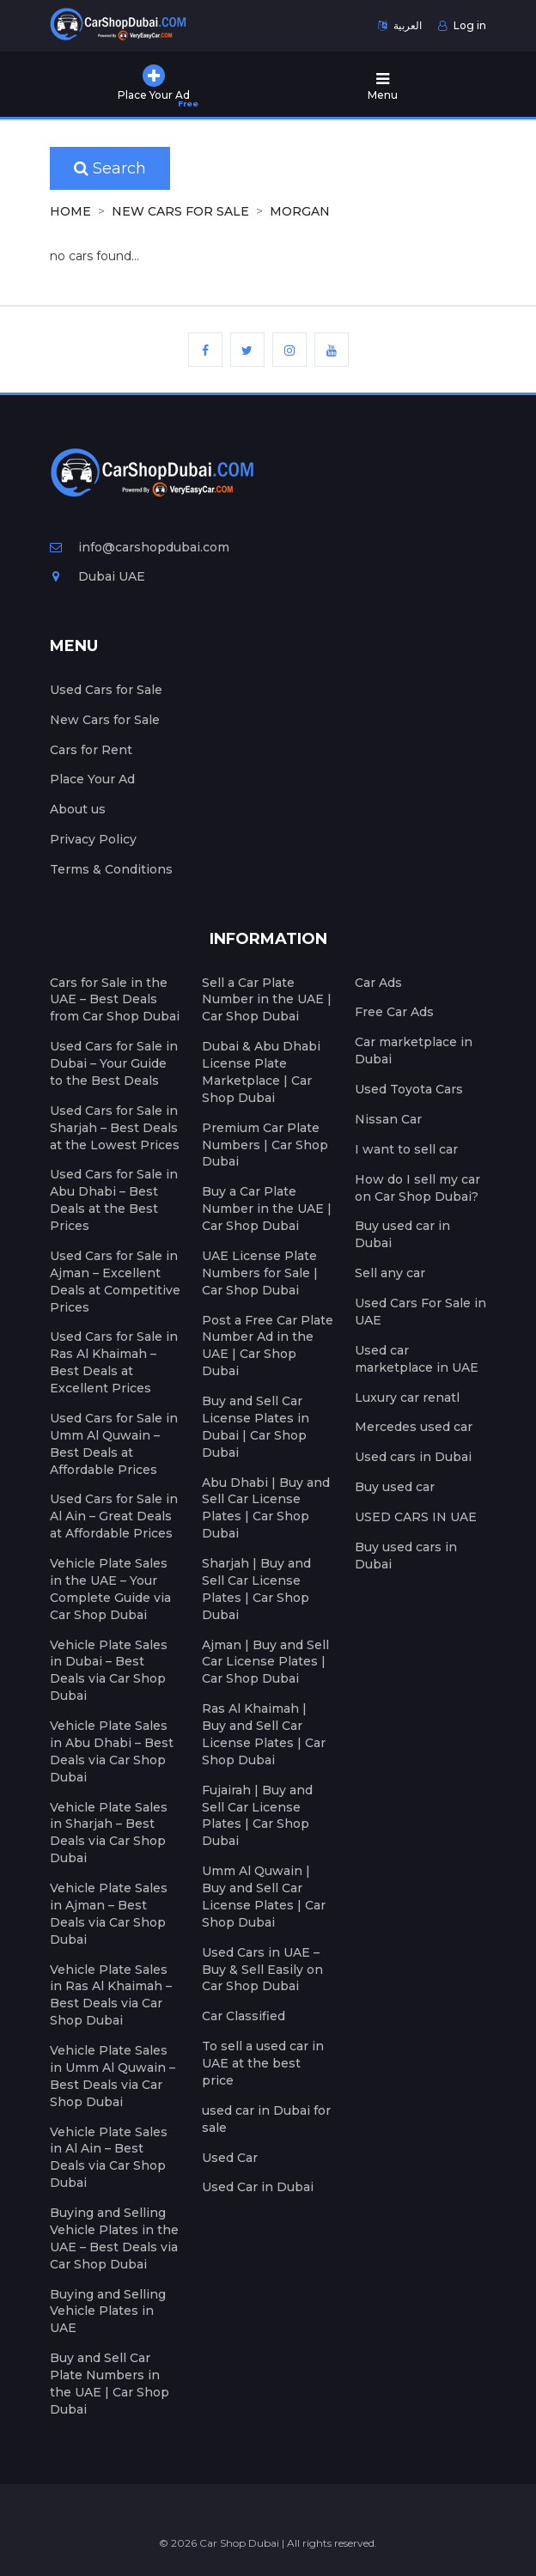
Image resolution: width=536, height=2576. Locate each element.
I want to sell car (406, 1149)
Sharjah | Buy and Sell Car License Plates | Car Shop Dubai (256, 1589)
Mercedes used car (413, 1426)
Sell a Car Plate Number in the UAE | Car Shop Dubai (267, 1000)
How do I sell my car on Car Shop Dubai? (417, 1188)
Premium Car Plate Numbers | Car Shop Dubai (265, 1145)
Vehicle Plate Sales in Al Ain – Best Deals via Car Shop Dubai (109, 2157)
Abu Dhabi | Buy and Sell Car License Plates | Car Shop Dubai (266, 1508)
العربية (400, 25)
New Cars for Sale (180, 211)
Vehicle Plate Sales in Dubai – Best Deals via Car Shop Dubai (109, 1670)
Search (110, 168)
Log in (462, 25)
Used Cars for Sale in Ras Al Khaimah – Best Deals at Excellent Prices (114, 1362)
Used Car (230, 2157)
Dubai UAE (97, 576)
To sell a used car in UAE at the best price (263, 2063)
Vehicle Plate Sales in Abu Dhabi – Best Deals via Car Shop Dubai (112, 1751)
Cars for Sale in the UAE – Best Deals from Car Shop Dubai (115, 1000)
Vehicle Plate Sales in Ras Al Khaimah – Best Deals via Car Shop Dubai (111, 1995)
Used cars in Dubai (413, 1457)
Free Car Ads (394, 1012)
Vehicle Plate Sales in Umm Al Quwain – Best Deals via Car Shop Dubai (112, 2076)
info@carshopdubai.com (139, 547)
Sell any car (390, 1273)
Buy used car (395, 1487)
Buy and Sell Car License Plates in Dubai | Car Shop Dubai (255, 1426)
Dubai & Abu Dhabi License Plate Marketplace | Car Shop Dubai (261, 1071)
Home (70, 211)
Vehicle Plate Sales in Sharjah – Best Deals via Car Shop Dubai (109, 1833)
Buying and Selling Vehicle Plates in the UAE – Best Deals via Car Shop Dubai (114, 2238)
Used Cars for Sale (106, 689)
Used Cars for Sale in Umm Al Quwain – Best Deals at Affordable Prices (114, 1443)
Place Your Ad (92, 779)
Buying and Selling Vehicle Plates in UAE (108, 2311)
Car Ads (378, 982)
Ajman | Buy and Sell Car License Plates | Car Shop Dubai (265, 1662)
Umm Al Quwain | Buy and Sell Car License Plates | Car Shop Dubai (264, 1896)
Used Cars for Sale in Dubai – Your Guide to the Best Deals (114, 1063)
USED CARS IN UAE (416, 1517)
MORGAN (300, 211)
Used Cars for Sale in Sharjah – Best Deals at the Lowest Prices (115, 1128)
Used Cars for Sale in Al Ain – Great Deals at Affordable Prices (114, 1516)
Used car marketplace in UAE (416, 1359)
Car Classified (243, 2016)
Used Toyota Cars (409, 1089)
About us (78, 809)
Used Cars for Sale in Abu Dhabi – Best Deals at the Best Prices (114, 1199)
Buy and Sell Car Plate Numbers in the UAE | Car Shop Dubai (109, 2383)
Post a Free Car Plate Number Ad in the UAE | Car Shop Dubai (267, 1345)
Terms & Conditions (111, 869)
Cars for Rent (91, 750)
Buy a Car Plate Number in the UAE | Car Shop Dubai (267, 1208)
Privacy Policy (93, 839)
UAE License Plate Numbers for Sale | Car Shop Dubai (260, 1273)
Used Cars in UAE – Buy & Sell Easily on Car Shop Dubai (262, 1969)
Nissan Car (388, 1119)
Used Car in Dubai (258, 2187)
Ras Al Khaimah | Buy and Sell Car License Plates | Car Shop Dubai (264, 1734)
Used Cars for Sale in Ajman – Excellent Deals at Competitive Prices (115, 1281)
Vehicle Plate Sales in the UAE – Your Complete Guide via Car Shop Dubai (110, 1589)
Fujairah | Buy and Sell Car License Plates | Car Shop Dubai (257, 1815)
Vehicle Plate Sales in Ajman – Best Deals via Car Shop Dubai (109, 1913)
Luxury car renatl (407, 1397)
